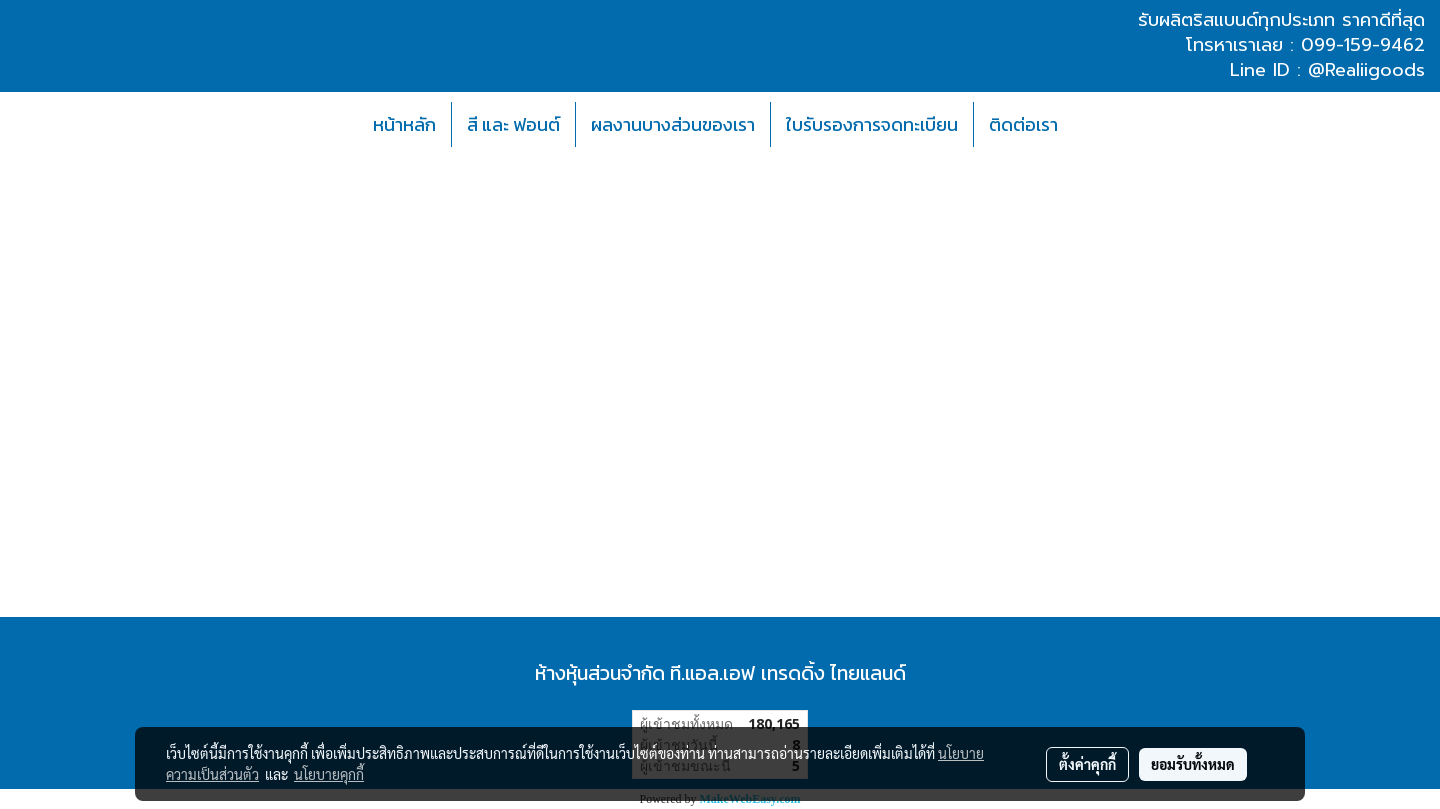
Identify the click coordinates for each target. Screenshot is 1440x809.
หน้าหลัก (404, 124)
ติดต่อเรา (1023, 124)
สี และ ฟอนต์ (513, 124)
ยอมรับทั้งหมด (1193, 764)
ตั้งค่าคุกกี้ (1087, 764)
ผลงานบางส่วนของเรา (673, 124)
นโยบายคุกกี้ (329, 774)
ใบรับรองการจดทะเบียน (872, 124)
